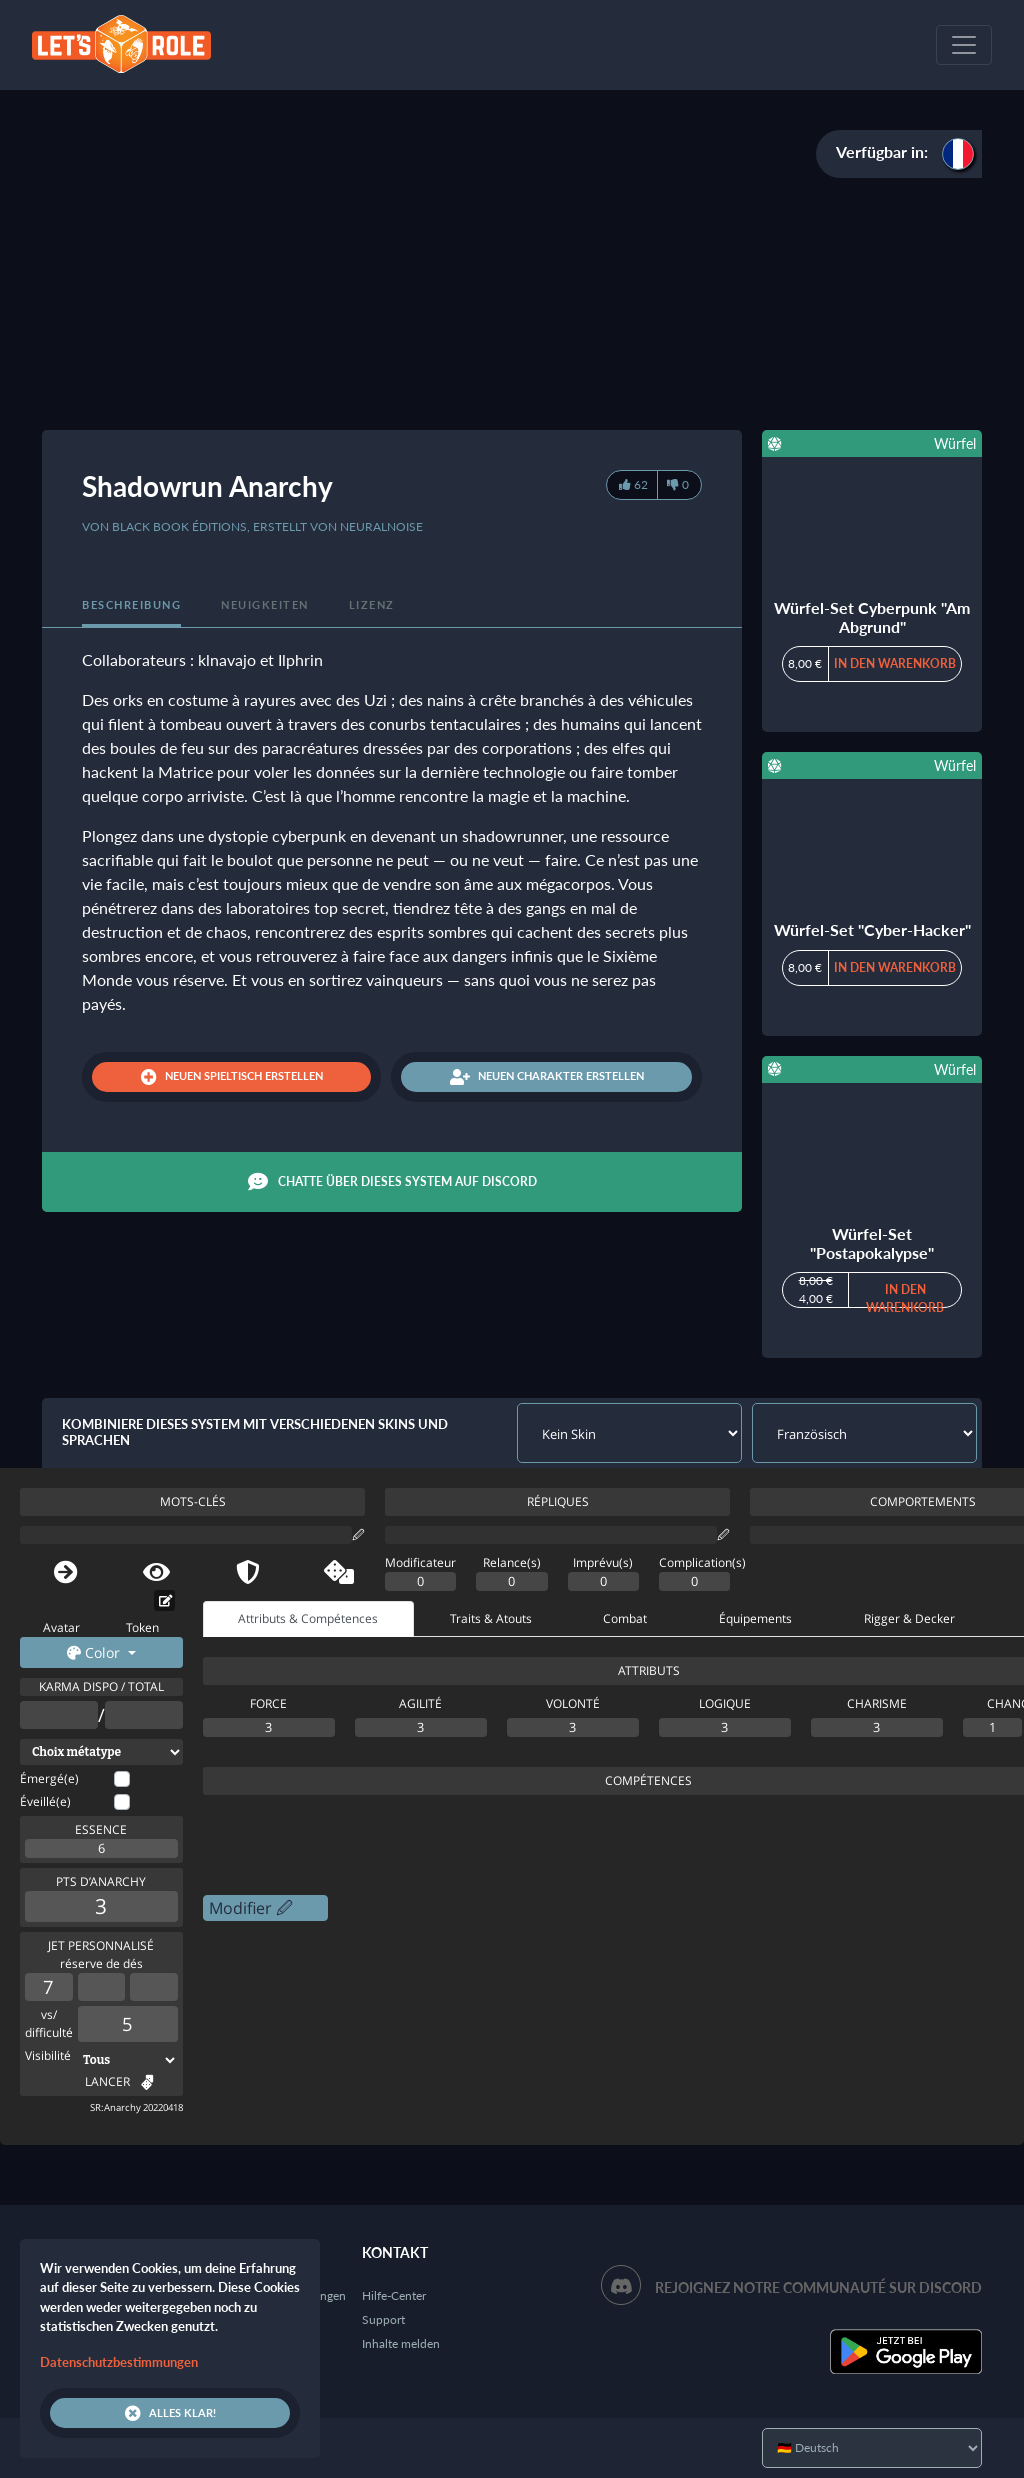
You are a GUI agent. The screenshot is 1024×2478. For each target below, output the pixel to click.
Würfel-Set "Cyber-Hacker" (872, 929)
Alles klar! (170, 2413)
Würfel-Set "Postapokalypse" (872, 1243)
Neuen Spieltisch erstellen (232, 1077)
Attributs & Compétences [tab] (308, 1618)
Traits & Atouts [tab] (491, 1618)
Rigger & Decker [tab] (909, 1618)
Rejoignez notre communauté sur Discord (818, 2287)
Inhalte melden (401, 2343)
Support (383, 2319)
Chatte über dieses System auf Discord (392, 1182)
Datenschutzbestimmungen (119, 2362)
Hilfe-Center (394, 2295)
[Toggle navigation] (964, 45)
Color (95, 1652)
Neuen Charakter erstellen (547, 1077)
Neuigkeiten (265, 604)
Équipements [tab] (755, 1618)
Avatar (61, 1627)
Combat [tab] (625, 1618)
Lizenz (372, 604)
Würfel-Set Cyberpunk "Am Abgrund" (872, 617)
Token (142, 1627)
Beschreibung (131, 604)
